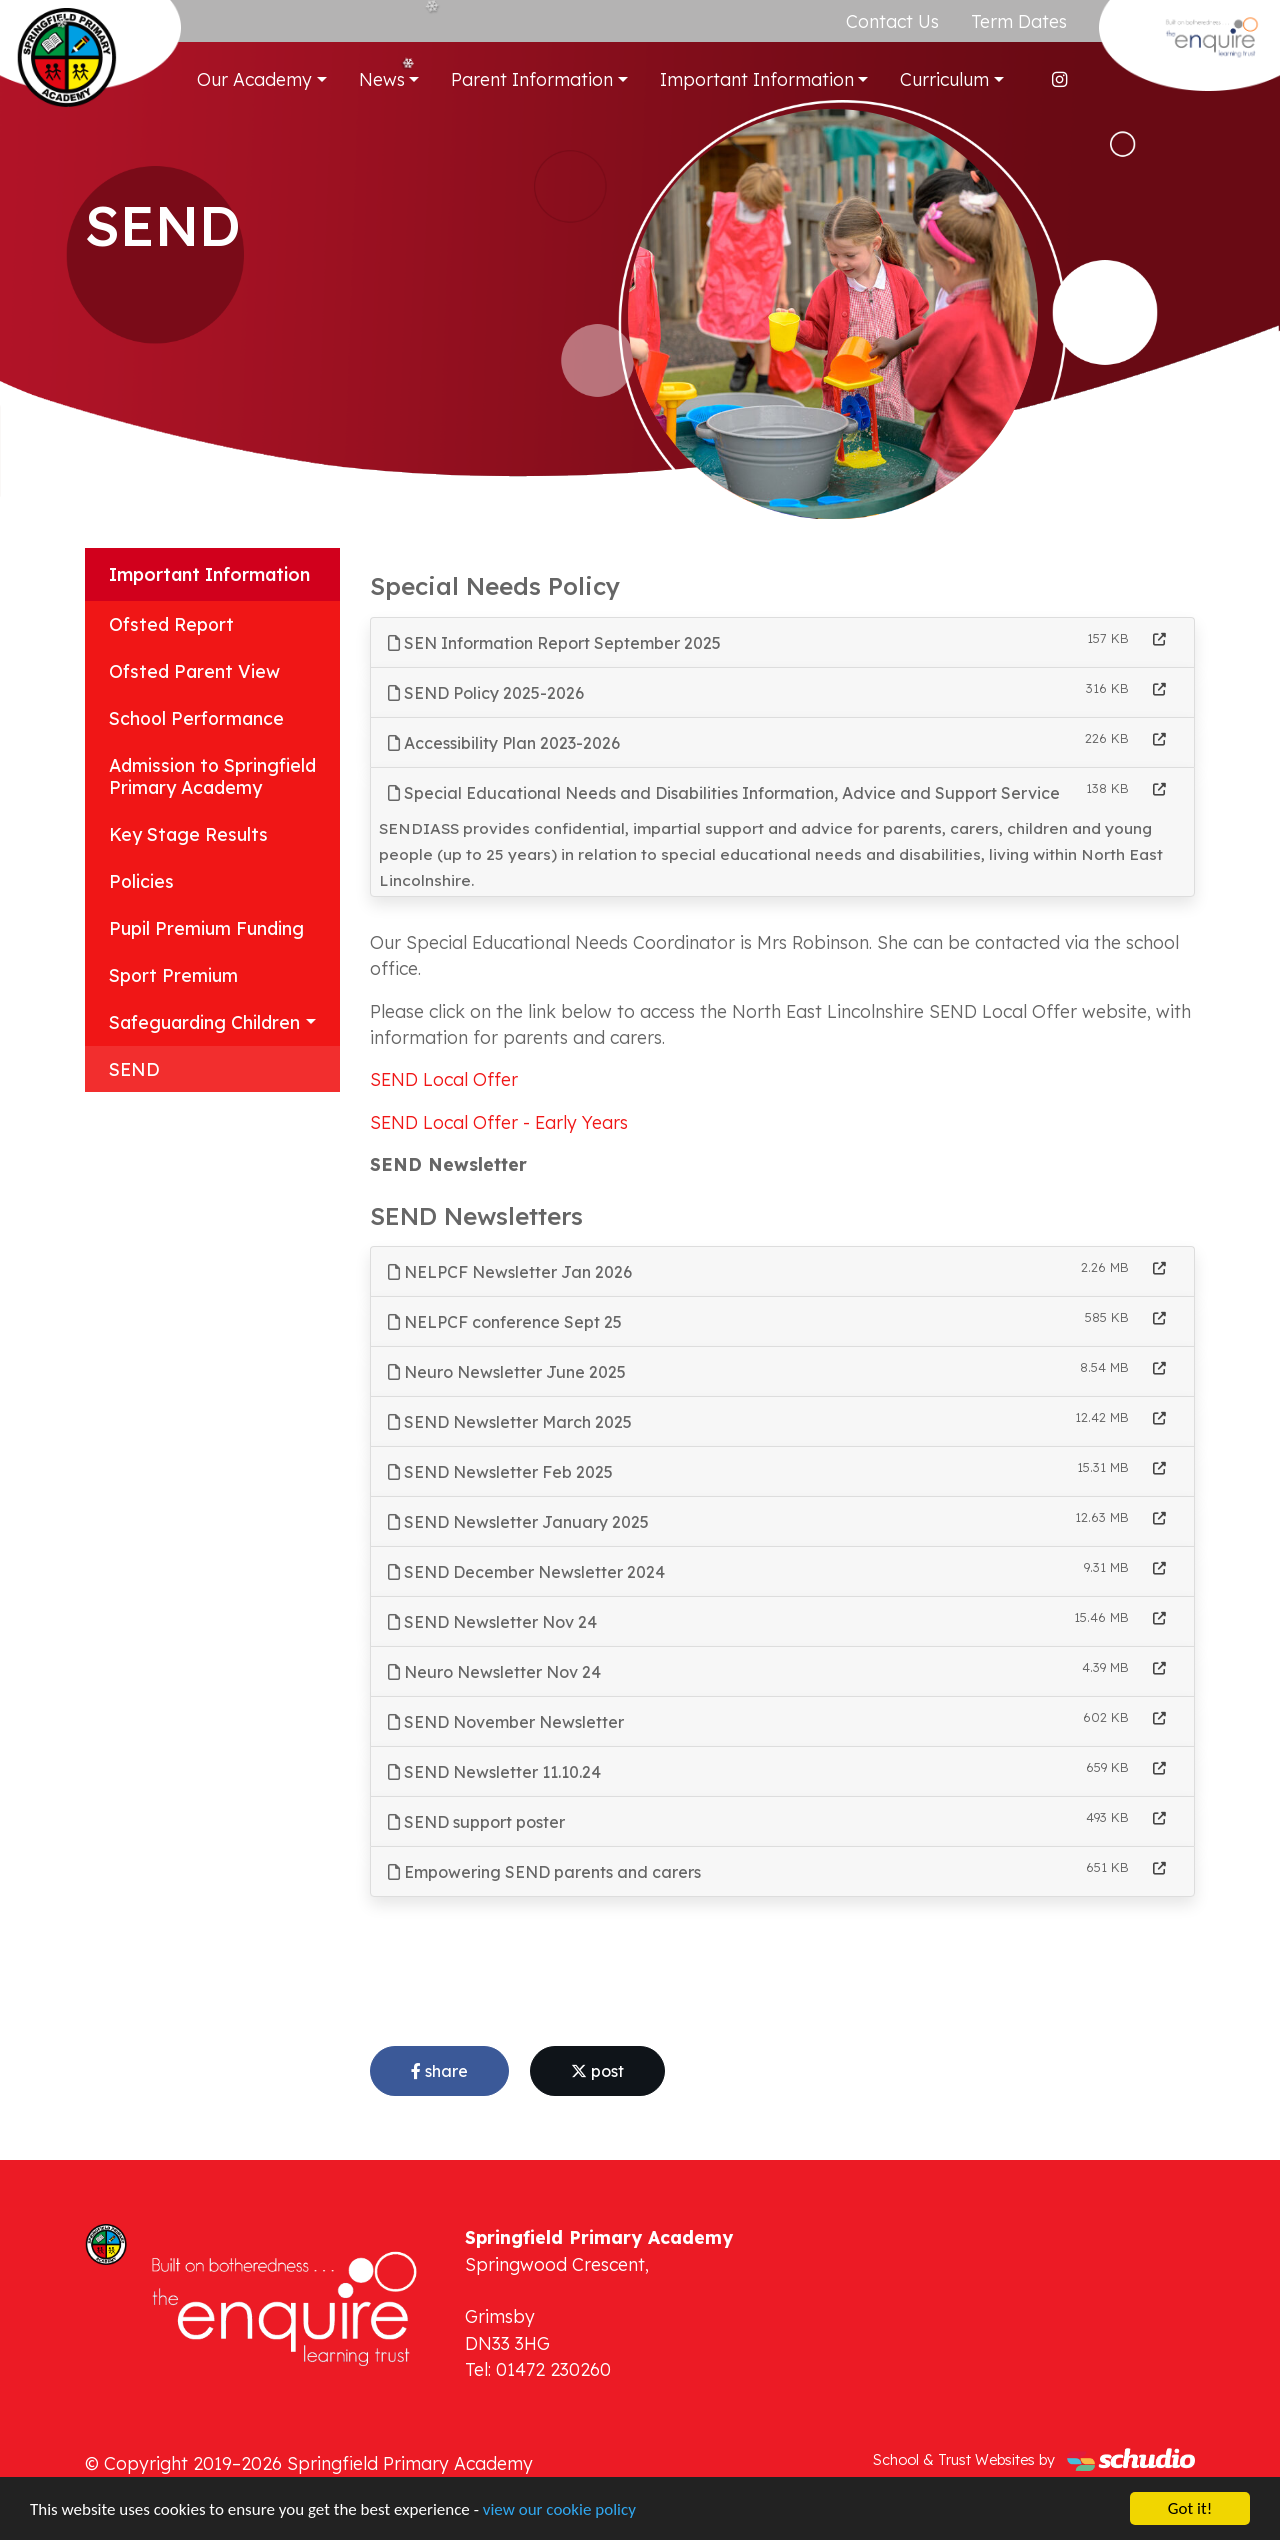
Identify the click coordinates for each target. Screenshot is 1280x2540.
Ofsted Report (171, 624)
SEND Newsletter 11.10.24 (494, 1772)
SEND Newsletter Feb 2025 (500, 1472)
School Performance (196, 718)
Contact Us (892, 21)
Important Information (757, 79)
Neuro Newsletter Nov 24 (494, 1672)
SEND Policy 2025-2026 (486, 693)
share (439, 2071)
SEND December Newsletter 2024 (526, 1572)
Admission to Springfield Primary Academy (212, 776)
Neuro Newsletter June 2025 (507, 1372)
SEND (134, 1069)
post (597, 2071)
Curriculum (944, 79)
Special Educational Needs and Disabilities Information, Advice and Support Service (724, 793)
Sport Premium (173, 975)
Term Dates (1019, 21)
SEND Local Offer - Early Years (499, 1122)
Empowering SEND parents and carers (544, 1872)
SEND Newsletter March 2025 (510, 1422)
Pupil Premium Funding (206, 928)
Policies (141, 881)
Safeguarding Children (204, 1022)
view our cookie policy (559, 2510)
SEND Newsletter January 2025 (518, 1522)
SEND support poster (476, 1822)
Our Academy (254, 79)
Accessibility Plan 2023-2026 (504, 743)
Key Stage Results (188, 834)
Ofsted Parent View (194, 671)
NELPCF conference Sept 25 (505, 1322)
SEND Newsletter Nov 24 (492, 1622)
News (382, 79)
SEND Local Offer (444, 1079)
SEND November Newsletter (506, 1722)
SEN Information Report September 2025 (554, 643)
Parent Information (532, 79)
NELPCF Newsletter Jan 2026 (510, 1272)
